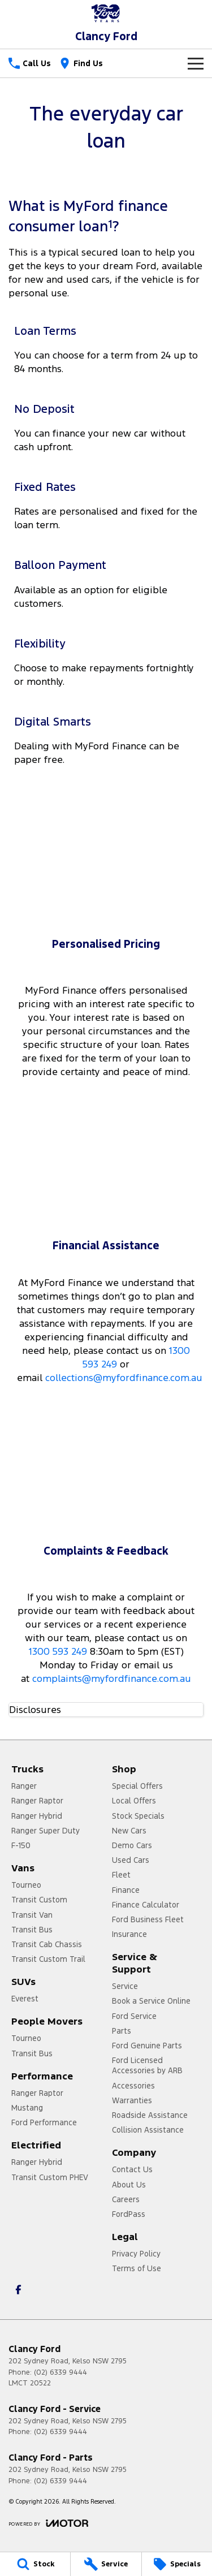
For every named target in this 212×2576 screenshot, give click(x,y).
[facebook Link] (18, 2289)
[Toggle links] (48, 2523)
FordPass (128, 2214)
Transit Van (32, 1915)
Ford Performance (44, 2122)
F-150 (21, 1845)
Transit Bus (32, 1930)
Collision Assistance (148, 2130)
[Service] (106, 2564)
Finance (126, 1890)
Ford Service (134, 2016)
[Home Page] (106, 13)
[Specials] (177, 2564)
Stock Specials (138, 1816)
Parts (121, 2031)
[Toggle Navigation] (196, 63)
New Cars (129, 1831)
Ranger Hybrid (36, 1816)
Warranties (132, 2100)
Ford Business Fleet (148, 1919)
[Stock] (35, 2564)
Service (125, 1986)
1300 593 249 (58, 1651)
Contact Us (132, 2169)
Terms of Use (136, 2268)
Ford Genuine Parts (147, 2045)
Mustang (27, 2108)
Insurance (129, 1934)
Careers (126, 2199)
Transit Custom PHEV (49, 2177)
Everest (24, 1999)
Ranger (24, 1786)
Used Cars (130, 1860)
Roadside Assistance (150, 2115)
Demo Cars (132, 1845)
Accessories (133, 2086)
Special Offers (137, 1786)
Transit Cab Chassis (46, 1944)
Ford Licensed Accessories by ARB (147, 2065)
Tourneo (26, 1885)
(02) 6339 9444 (60, 2372)
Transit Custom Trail (48, 1959)
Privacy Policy (136, 2254)
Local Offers (134, 1801)
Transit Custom (39, 1900)
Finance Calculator (145, 1905)
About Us (129, 2185)
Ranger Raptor (37, 1801)
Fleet (121, 1875)
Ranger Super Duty (45, 1831)
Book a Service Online (151, 2001)
